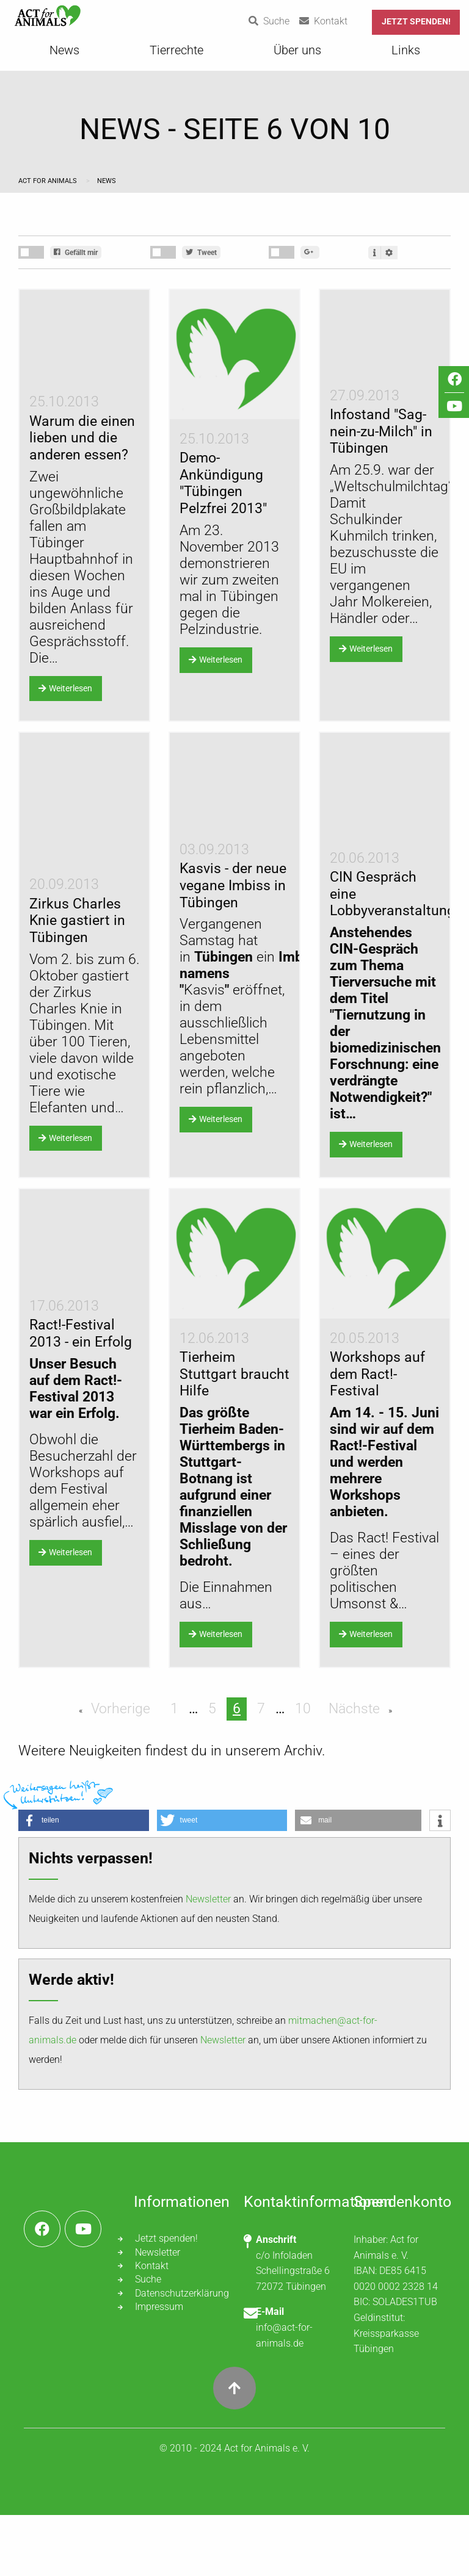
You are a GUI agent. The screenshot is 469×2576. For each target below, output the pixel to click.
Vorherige (118, 1769)
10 (303, 1769)
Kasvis (204, 1059)
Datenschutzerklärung (180, 2354)
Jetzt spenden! (416, 21)
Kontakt (152, 2327)
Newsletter (208, 1960)
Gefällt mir (76, 252)
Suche (148, 2341)
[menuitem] (64, 54)
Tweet (201, 252)
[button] (83, 1881)
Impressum (159, 2367)
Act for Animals (48, 181)
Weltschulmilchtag (391, 530)
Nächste (356, 1769)
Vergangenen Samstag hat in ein (250, 1026)
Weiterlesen (65, 725)
